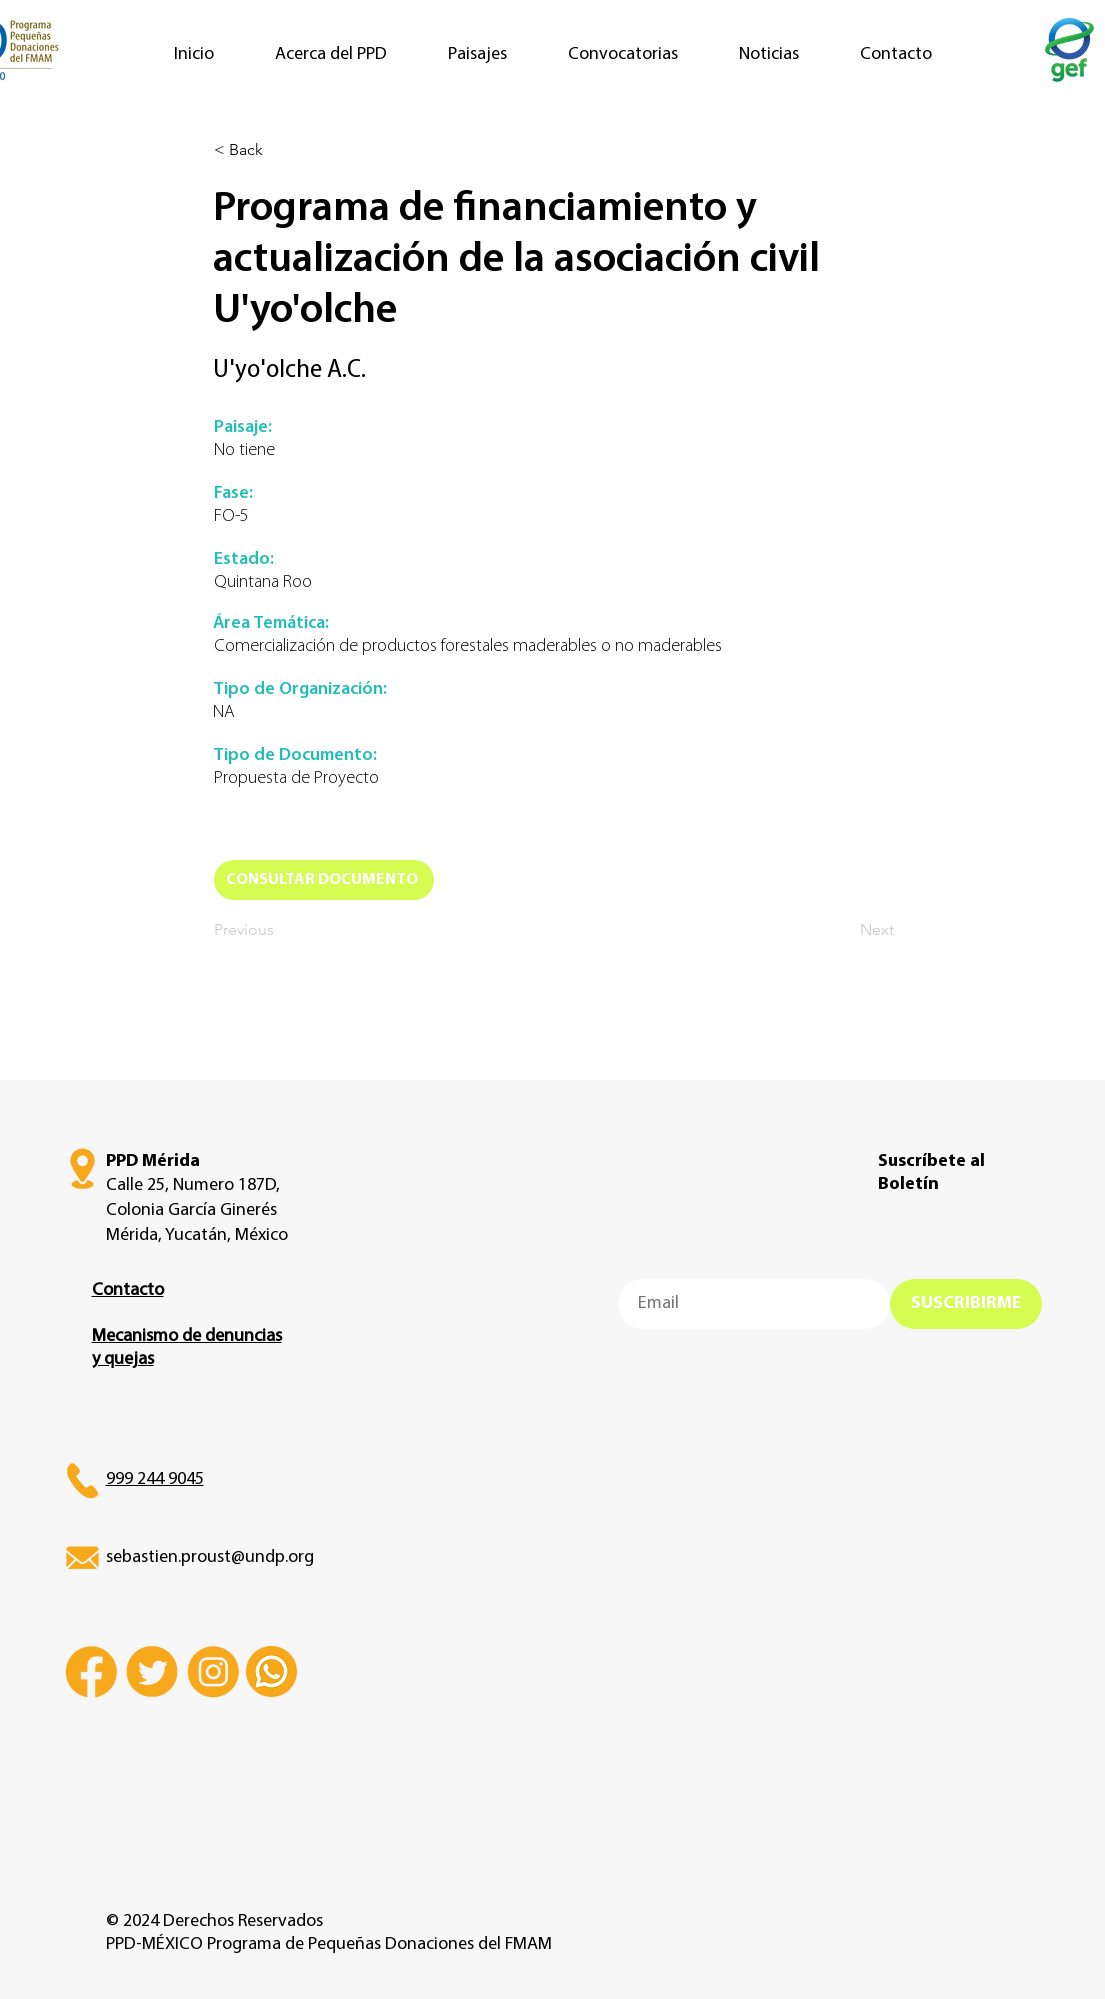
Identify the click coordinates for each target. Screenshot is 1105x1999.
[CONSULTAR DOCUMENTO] (324, 880)
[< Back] (280, 150)
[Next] (844, 930)
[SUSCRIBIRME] (966, 1304)
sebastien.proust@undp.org (210, 1557)
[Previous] (280, 930)
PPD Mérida (153, 1161)
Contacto (128, 1290)
